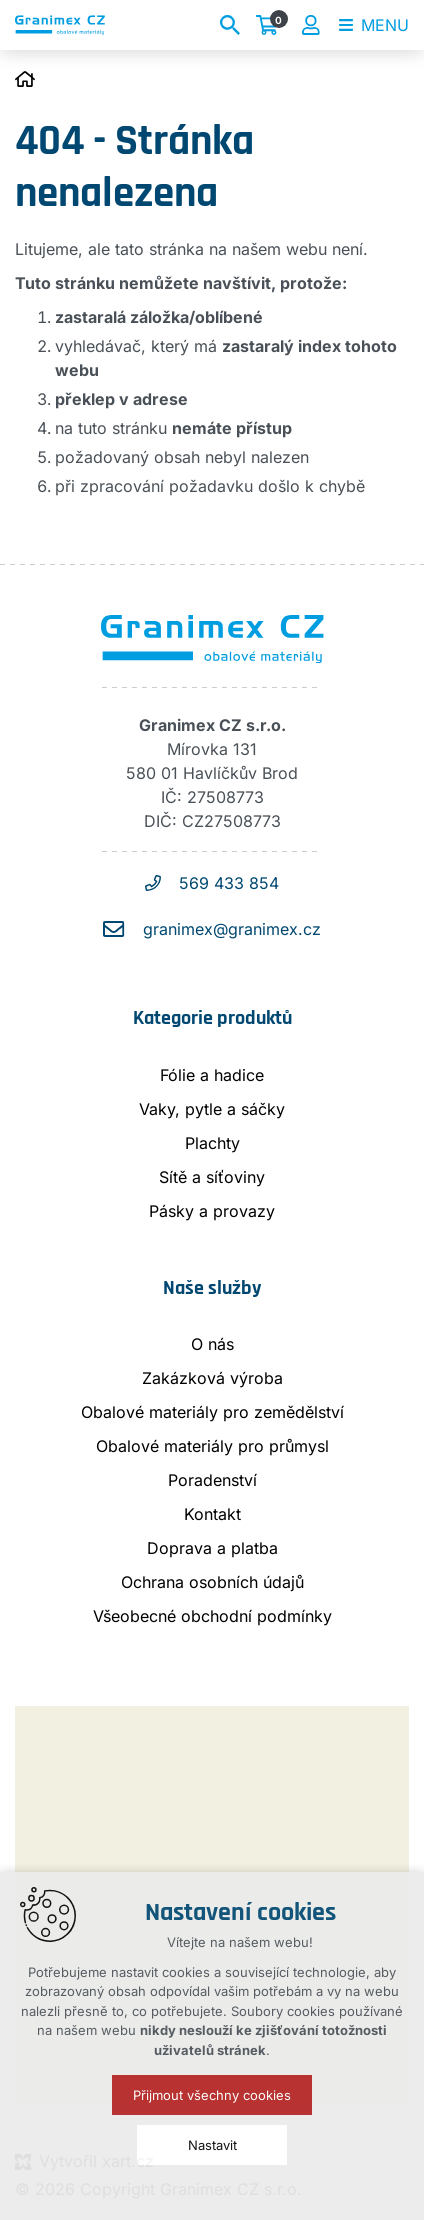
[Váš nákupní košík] (271, 25)
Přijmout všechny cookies (212, 2095)
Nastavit (212, 2145)
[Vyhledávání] (230, 25)
